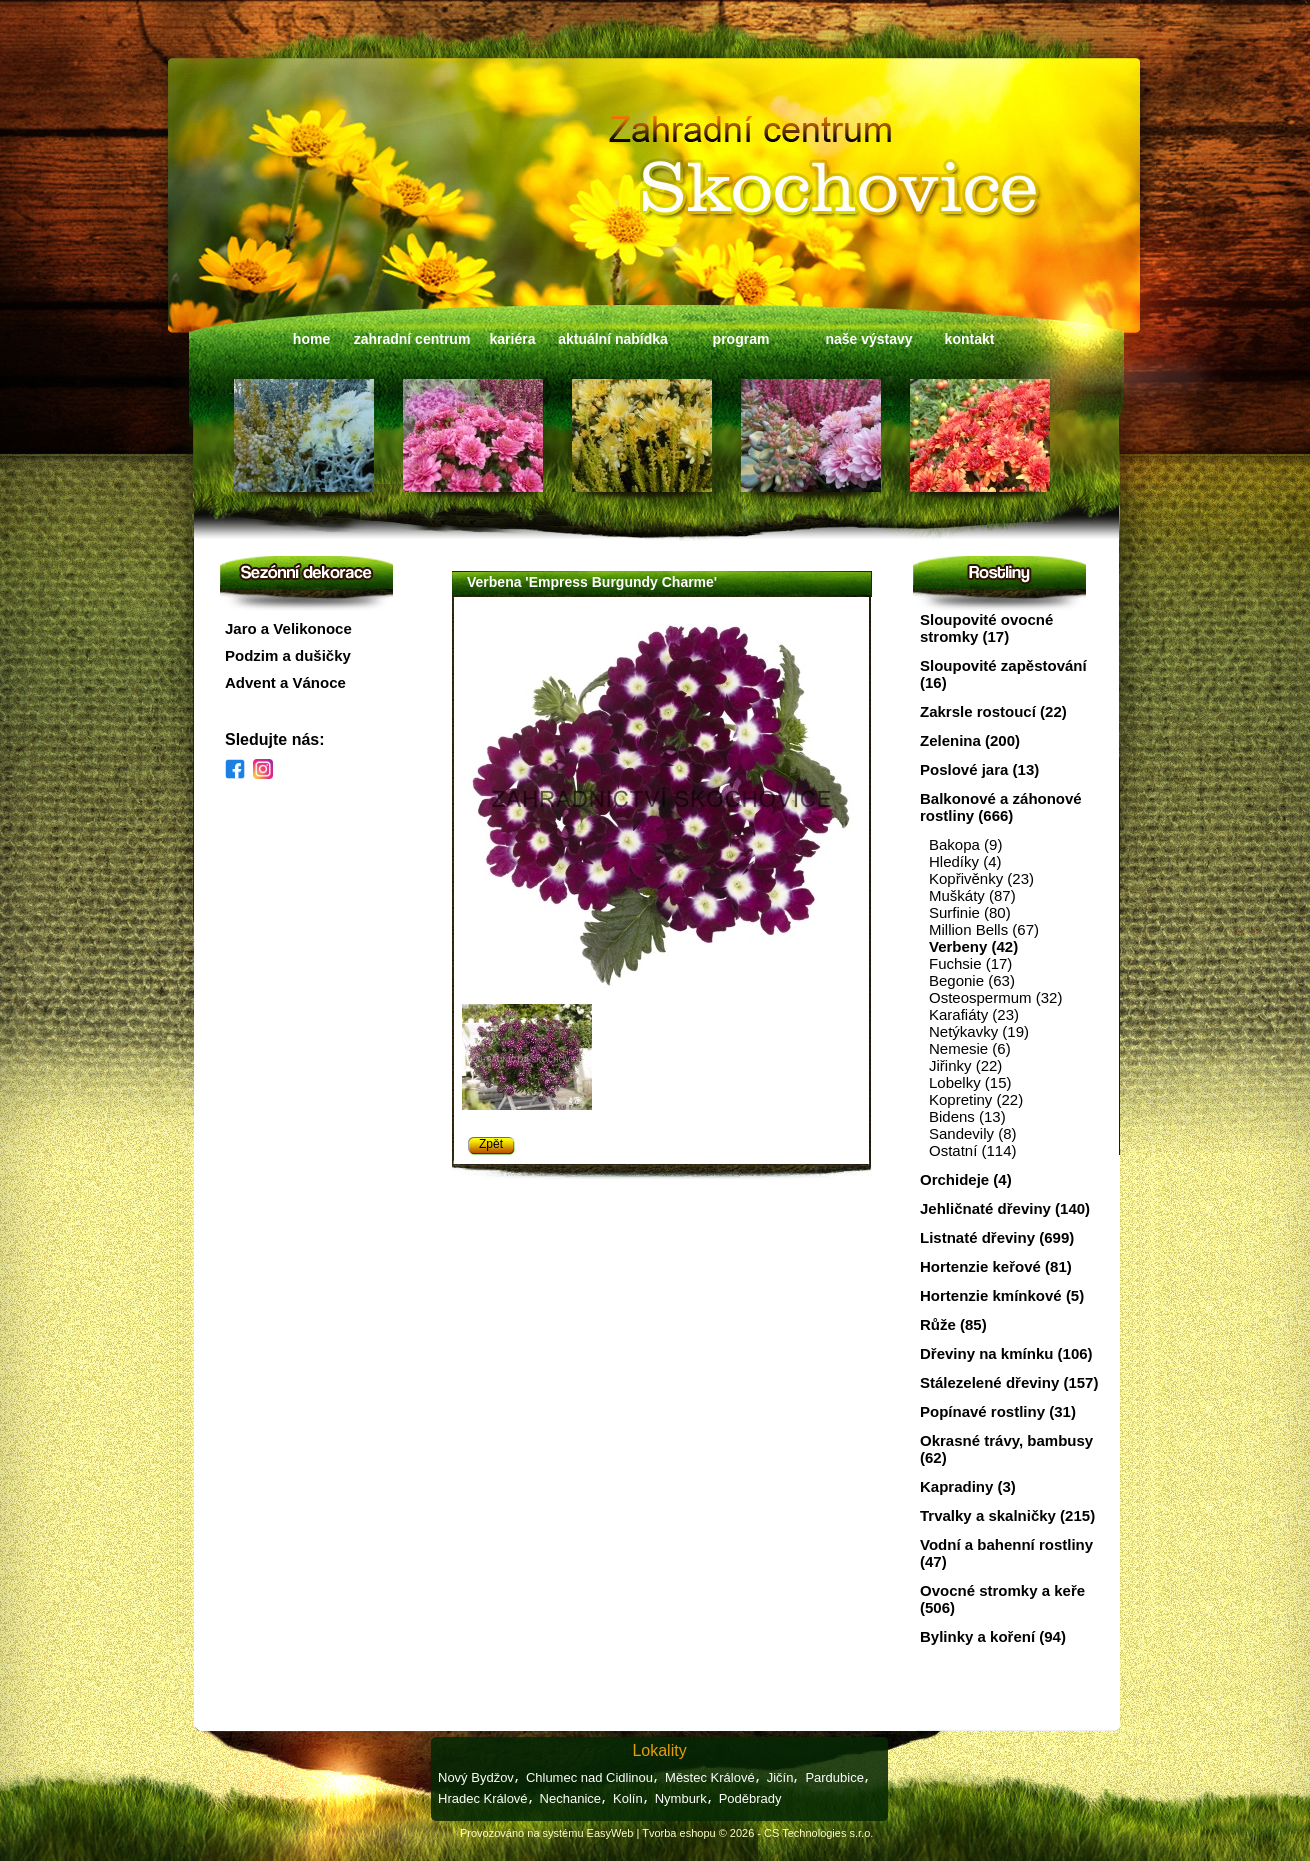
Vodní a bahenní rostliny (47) (1006, 1553)
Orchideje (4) (966, 1179)
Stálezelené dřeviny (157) (1009, 1382)
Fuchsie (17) (970, 963)
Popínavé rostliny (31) (998, 1411)
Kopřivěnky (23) (981, 878)
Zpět (491, 1144)
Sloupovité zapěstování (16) (1003, 674)
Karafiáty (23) (974, 1014)
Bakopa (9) (965, 844)
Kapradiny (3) (968, 1486)
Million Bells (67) (984, 929)
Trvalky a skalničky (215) (1007, 1515)
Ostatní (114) (973, 1150)
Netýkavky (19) (979, 1031)
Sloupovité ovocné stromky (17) (986, 628)
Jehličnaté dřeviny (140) (1005, 1208)
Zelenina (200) (970, 740)
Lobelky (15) (970, 1082)
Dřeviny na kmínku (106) (1006, 1353)
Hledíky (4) (965, 861)
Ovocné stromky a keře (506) (1002, 1599)
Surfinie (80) (970, 912)
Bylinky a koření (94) (993, 1636)
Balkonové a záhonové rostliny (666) (1001, 807)
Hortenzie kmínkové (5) (1002, 1295)
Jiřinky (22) (965, 1065)
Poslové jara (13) (979, 769)
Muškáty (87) (972, 895)
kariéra (513, 339)
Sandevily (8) (973, 1133)
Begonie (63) (972, 980)
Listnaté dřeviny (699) (997, 1237)
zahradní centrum (412, 339)
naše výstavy (868, 339)
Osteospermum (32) (995, 997)
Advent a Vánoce (285, 682)
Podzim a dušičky (288, 655)
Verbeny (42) (973, 946)
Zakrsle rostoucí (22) (993, 711)
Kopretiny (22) (976, 1099)
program (741, 339)
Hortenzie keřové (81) (996, 1266)
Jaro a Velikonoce (288, 628)
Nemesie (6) (970, 1048)
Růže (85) (953, 1324)
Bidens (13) (967, 1116)
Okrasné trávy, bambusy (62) (1006, 1449)
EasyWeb (610, 1833)
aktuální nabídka (613, 339)
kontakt (970, 339)
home (311, 339)
